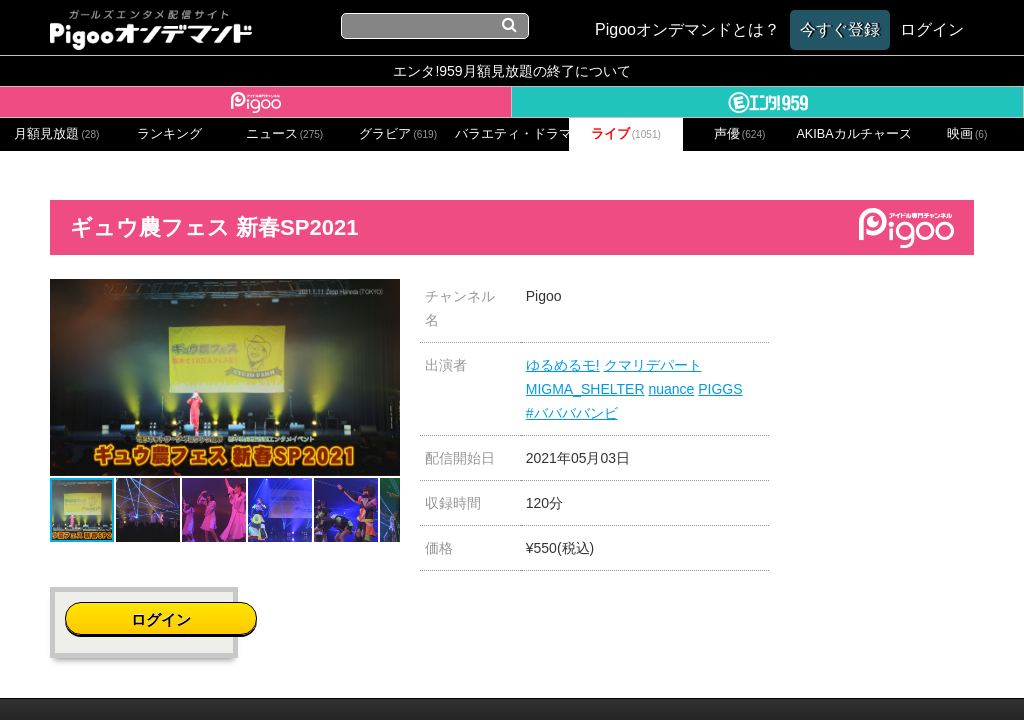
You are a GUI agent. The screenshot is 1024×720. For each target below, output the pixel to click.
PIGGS (720, 389)
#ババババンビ (572, 413)
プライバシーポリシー (415, 668)
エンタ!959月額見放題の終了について (511, 71)
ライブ (626, 134)
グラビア (398, 134)
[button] (382, 297)
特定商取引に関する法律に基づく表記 (629, 668)
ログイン (900, 306)
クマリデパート (653, 365)
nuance (671, 389)
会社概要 (195, 668)
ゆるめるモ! (563, 365)
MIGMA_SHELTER (585, 389)
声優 (740, 134)
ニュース (285, 134)
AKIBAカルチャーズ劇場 (853, 134)
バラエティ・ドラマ (512, 134)
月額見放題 (56, 134)
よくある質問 (814, 668)
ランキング (169, 134)
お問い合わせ (282, 668)
